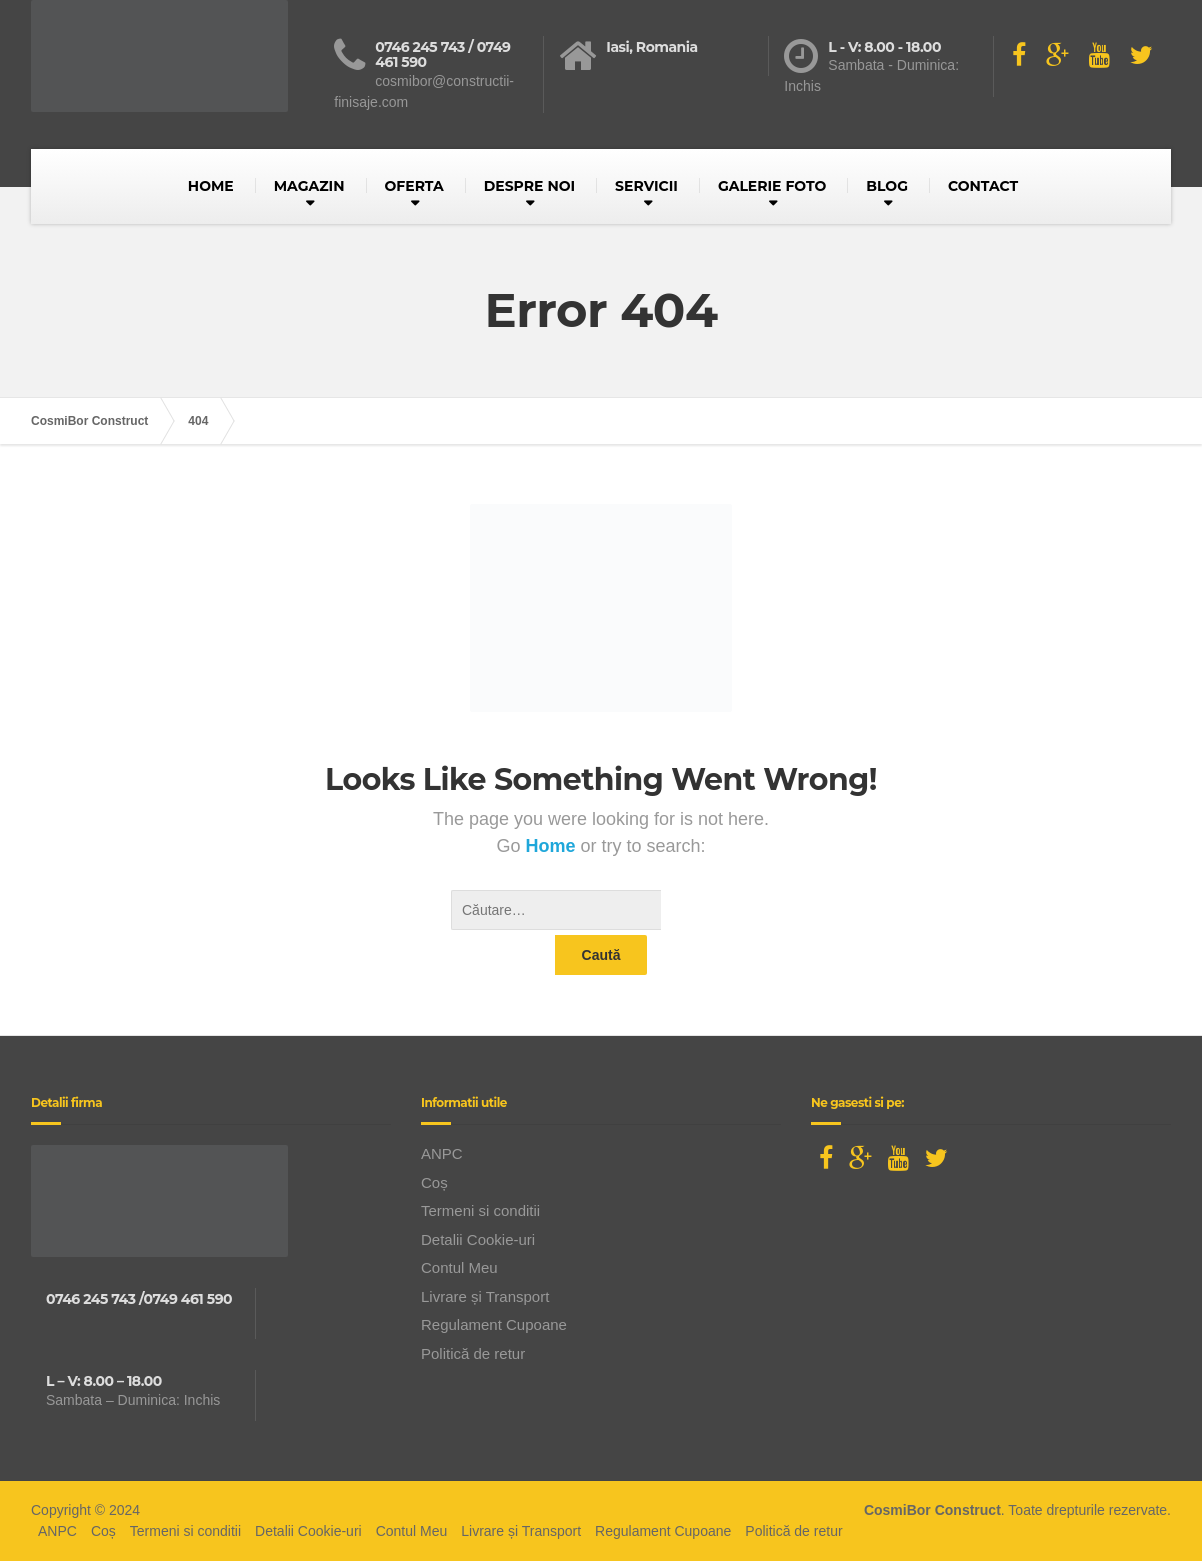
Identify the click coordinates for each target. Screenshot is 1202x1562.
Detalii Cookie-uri (478, 1199)
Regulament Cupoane (494, 1284)
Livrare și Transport (485, 1256)
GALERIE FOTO (772, 186)
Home (552, 846)
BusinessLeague (630, 1541)
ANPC (442, 1113)
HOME (211, 186)
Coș (434, 1142)
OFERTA (414, 186)
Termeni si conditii (480, 1170)
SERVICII (646, 186)
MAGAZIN (309, 186)
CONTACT (983, 186)
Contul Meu (459, 1227)
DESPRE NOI (529, 186)
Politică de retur (473, 1313)
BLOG (887, 186)
